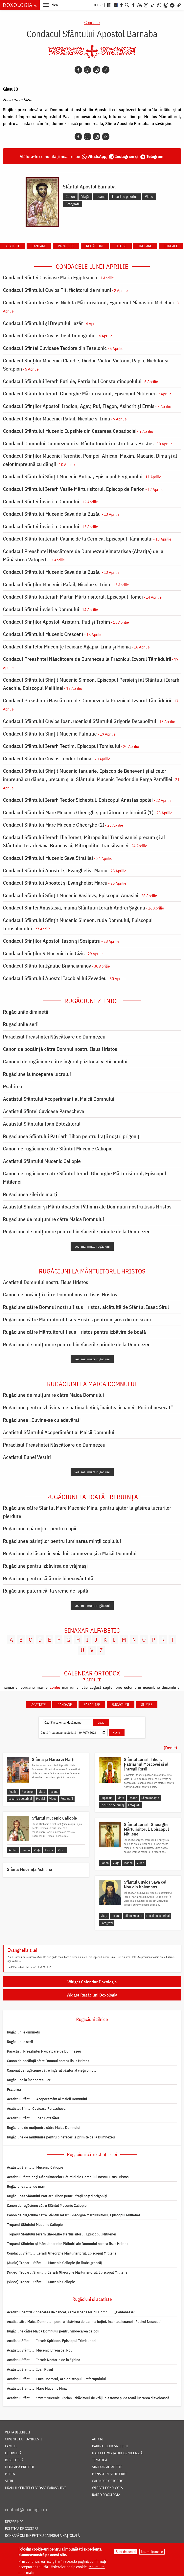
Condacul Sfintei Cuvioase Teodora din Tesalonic (63, 348)
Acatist (13, 1792)
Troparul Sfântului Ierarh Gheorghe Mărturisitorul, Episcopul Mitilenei (61, 2234)
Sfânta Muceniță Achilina (29, 1869)
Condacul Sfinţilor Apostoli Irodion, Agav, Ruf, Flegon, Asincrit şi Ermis (87, 406)
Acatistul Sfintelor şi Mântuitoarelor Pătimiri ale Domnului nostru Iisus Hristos (87, 1206)
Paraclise (66, 246)
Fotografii (73, 204)
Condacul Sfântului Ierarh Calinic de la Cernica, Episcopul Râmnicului (87, 538)
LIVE (100, 5)
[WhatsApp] (159, 5)
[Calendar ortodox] (109, 5)
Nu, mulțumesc (152, 2552)
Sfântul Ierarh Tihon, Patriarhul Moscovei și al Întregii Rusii (146, 1764)
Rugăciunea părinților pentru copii (39, 1528)
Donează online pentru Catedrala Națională (42, 2536)
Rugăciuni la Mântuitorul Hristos (92, 1271)
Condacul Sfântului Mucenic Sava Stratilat (57, 857)
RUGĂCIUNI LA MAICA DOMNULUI (92, 1383)
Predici (40, 1798)
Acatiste (13, 246)
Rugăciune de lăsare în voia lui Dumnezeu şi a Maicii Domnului (69, 1553)
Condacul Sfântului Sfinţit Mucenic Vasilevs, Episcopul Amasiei (80, 895)
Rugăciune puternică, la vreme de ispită (45, 1590)
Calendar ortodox (92, 1676)
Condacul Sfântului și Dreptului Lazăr (51, 323)
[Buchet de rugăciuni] (121, 5)
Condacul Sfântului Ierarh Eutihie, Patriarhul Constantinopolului (80, 381)
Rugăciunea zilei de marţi (30, 1194)
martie (42, 1687)
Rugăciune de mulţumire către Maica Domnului (53, 1219)
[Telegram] (172, 5)
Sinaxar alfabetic (92, 1630)
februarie (27, 1687)
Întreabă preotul (19, 2467)
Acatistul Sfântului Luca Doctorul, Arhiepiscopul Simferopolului (56, 2378)
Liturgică (13, 2453)
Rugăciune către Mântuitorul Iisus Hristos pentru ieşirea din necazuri (77, 1319)
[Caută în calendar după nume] (67, 1722)
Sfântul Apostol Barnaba (89, 186)
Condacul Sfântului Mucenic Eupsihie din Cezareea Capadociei (78, 430)
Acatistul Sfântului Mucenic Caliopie (42, 1161)
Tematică (99, 2460)
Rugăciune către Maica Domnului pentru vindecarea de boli (53, 2331)
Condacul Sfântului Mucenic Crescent (52, 634)
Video (149, 196)
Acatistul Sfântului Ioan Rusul (30, 2369)
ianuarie (10, 1687)
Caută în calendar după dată (58, 1732)
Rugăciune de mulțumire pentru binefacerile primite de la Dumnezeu (77, 1231)
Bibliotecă (14, 2460)
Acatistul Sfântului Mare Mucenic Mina (37, 2388)
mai (65, 1687)
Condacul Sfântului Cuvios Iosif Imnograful (57, 335)
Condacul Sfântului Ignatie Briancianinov (56, 965)
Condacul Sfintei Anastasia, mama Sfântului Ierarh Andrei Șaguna (83, 907)
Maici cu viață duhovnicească (117, 2453)
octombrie (132, 1687)
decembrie (170, 1687)
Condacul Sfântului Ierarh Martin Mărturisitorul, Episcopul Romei (82, 596)
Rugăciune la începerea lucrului (37, 1074)
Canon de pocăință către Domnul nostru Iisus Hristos (60, 1048)
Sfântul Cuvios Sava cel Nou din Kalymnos (145, 1884)
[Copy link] (105, 70)
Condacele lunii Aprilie (92, 266)
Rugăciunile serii (20, 1024)
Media (10, 2474)
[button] (51, 4)
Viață (85, 196)
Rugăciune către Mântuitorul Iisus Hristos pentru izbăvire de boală (74, 1331)
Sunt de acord (126, 2552)
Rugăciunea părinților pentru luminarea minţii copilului (62, 1540)
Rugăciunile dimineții (25, 1011)
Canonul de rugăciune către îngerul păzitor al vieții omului (65, 1061)
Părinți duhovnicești (110, 2446)
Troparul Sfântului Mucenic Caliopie (35, 2224)
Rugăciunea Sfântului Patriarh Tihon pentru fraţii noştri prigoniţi (72, 1136)
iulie (84, 1687)
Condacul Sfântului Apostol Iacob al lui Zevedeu (64, 978)
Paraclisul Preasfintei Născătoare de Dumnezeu (54, 1036)
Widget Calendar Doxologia (92, 1982)
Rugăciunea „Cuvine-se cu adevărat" (42, 1419)
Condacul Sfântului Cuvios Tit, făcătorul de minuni (65, 289)
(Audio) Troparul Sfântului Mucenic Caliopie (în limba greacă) (54, 2262)
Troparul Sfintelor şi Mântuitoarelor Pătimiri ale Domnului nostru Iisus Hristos (67, 2243)
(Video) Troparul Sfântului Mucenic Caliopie (41, 2281)
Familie (11, 2446)
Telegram (154, 156)
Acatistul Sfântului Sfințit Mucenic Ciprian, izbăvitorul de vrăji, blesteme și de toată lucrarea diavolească (88, 2397)
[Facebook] (133, 5)
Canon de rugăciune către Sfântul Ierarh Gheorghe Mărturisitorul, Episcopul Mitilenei (73, 2215)
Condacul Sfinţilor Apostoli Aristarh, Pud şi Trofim (66, 621)
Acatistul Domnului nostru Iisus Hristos (45, 1282)
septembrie (112, 1687)
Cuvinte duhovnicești (23, 2439)
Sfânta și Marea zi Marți (53, 1759)
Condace (92, 22)
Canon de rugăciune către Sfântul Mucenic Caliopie (57, 1148)
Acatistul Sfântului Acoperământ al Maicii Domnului (58, 1098)
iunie (74, 1687)
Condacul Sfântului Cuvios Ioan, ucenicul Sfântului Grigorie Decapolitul (89, 721)
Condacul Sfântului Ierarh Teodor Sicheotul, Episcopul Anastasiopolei (87, 799)
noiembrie (151, 1687)
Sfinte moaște (150, 1798)
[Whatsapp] (87, 70)
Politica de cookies (21, 2529)
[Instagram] (146, 5)
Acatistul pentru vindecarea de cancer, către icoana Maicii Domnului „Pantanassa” (71, 2312)
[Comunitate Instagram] (166, 5)
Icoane (100, 196)
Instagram (124, 156)
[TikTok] (152, 5)
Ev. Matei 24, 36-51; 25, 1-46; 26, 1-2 (29, 1967)
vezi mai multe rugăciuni (92, 1246)
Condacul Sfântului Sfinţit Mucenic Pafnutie (59, 733)
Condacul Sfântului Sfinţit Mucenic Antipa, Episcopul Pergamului (82, 476)
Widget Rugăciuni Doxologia (92, 1995)
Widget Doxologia (107, 2488)
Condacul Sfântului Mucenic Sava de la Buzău (61, 513)
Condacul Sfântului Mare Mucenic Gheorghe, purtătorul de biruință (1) (87, 812)
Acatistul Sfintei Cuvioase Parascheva (43, 1111)
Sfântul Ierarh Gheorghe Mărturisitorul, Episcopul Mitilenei (146, 1829)
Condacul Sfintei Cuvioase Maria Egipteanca (58, 277)
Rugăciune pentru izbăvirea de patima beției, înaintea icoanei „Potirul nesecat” (88, 1407)
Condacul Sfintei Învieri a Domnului (50, 501)
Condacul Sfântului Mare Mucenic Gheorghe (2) (63, 824)
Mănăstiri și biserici (110, 2474)
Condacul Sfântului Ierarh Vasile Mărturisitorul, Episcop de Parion (83, 488)
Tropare (145, 246)
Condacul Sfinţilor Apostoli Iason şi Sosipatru (61, 940)
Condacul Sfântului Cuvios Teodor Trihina (56, 758)
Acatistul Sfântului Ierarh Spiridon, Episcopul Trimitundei (51, 2340)
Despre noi (14, 2522)
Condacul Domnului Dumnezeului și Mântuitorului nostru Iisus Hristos (87, 443)
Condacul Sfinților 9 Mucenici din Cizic (53, 953)
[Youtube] (139, 5)
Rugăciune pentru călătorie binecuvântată (48, 1578)
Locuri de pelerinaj (125, 196)
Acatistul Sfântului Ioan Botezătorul (41, 1123)
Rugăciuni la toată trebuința (92, 1496)
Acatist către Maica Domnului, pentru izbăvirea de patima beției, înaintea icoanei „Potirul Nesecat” (84, 2321)
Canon (70, 196)
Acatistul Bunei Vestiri (27, 1457)
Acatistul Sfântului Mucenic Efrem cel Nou (40, 2350)
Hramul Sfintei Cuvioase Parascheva (35, 2488)
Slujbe (120, 246)
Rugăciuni (95, 246)
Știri (9, 2481)
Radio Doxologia (106, 2495)
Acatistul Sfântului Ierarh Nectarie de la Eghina (43, 2359)
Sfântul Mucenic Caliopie (54, 1818)
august (95, 1687)
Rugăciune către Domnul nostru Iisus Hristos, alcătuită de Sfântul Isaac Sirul (86, 1307)
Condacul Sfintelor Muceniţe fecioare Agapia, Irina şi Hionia (76, 646)
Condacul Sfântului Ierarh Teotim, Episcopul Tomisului (71, 746)
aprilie (55, 1687)
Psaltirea (12, 1086)
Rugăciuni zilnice (92, 1000)
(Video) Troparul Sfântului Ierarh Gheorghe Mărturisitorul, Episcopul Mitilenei (67, 2272)
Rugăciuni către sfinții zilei (92, 2154)
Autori (98, 2439)
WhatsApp (96, 156)
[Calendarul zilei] (115, 5)
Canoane (39, 246)
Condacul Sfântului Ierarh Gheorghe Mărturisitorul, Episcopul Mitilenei (87, 393)
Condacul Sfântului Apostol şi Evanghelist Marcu (64, 870)
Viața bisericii (17, 2432)
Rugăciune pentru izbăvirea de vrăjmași (45, 1565)
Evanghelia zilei (22, 1950)
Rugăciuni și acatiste (92, 2299)
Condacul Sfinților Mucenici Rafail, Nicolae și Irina (65, 418)
